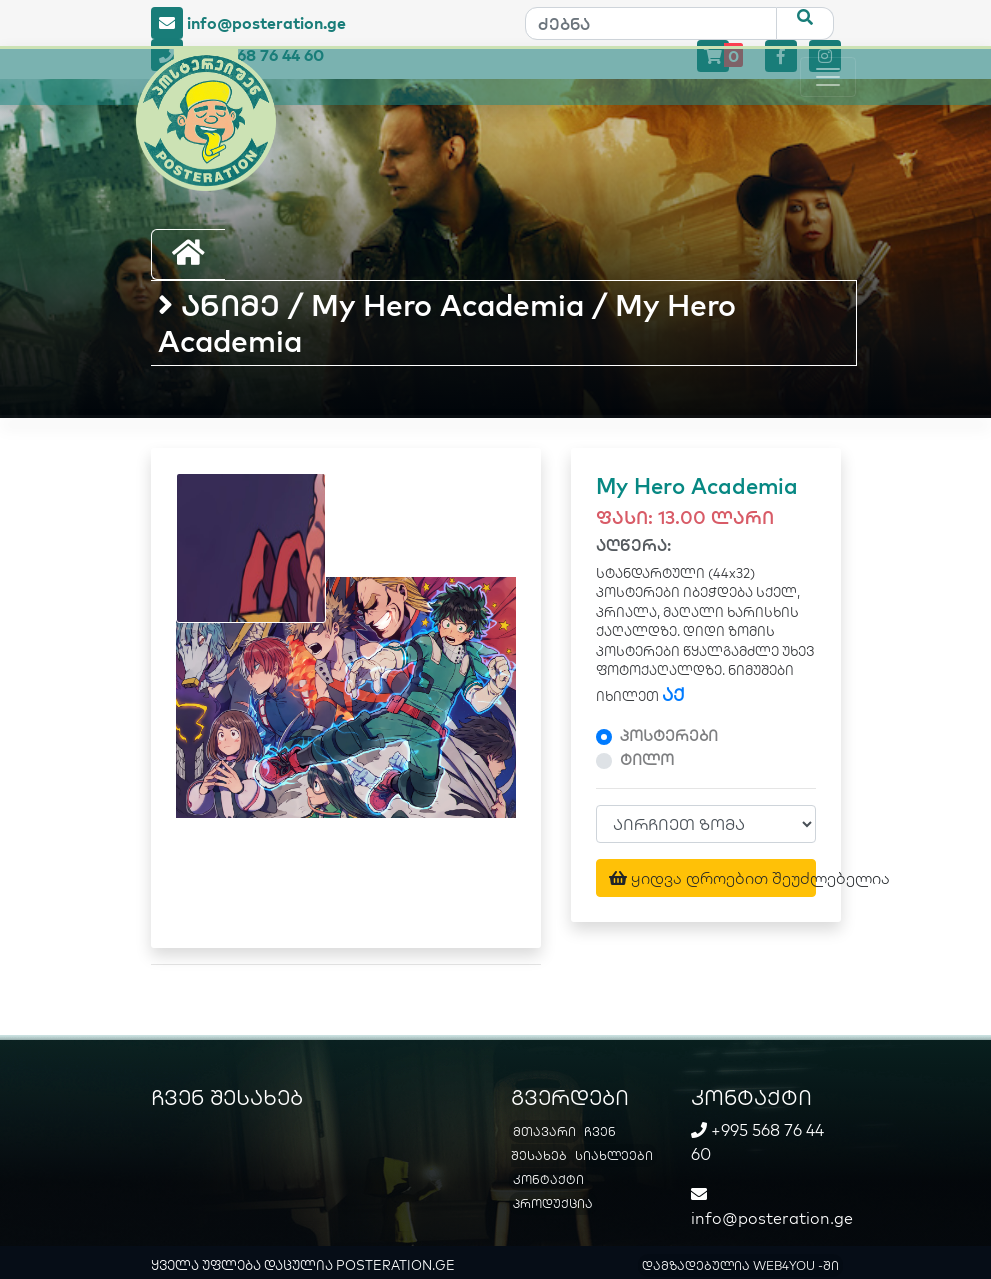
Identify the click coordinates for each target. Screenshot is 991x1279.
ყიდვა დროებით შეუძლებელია (712, 878)
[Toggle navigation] (828, 77)
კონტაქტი (548, 1179)
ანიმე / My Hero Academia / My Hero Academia (447, 323)
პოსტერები (669, 735)
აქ (673, 694)
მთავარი (544, 1131)
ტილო (647, 759)
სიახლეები (614, 1155)
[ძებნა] (651, 23)
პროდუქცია (553, 1203)
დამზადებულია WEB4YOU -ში (740, 1265)
